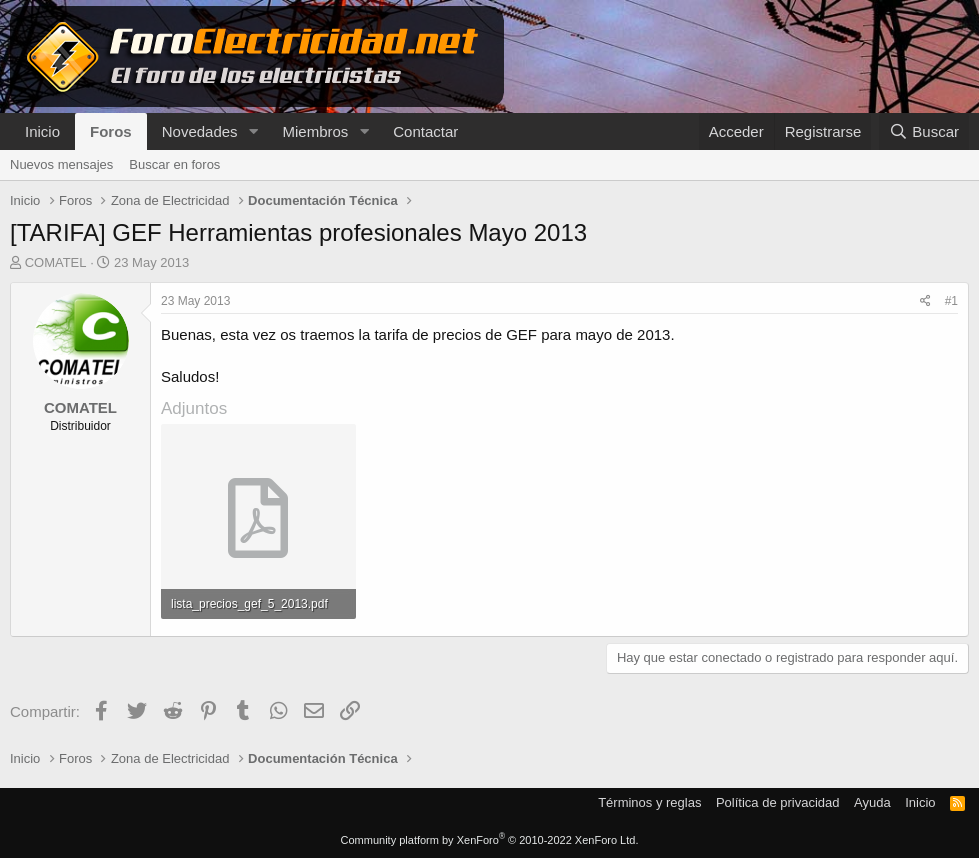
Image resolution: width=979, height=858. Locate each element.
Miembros (315, 131)
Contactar (425, 131)
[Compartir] (925, 301)
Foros (111, 131)
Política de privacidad (778, 802)
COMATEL (56, 262)
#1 (951, 301)
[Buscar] (924, 131)
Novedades (200, 131)
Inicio (42, 131)
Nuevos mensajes (61, 164)
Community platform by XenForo (490, 840)
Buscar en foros (174, 164)
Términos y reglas (649, 802)
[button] (253, 131)
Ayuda (872, 802)
